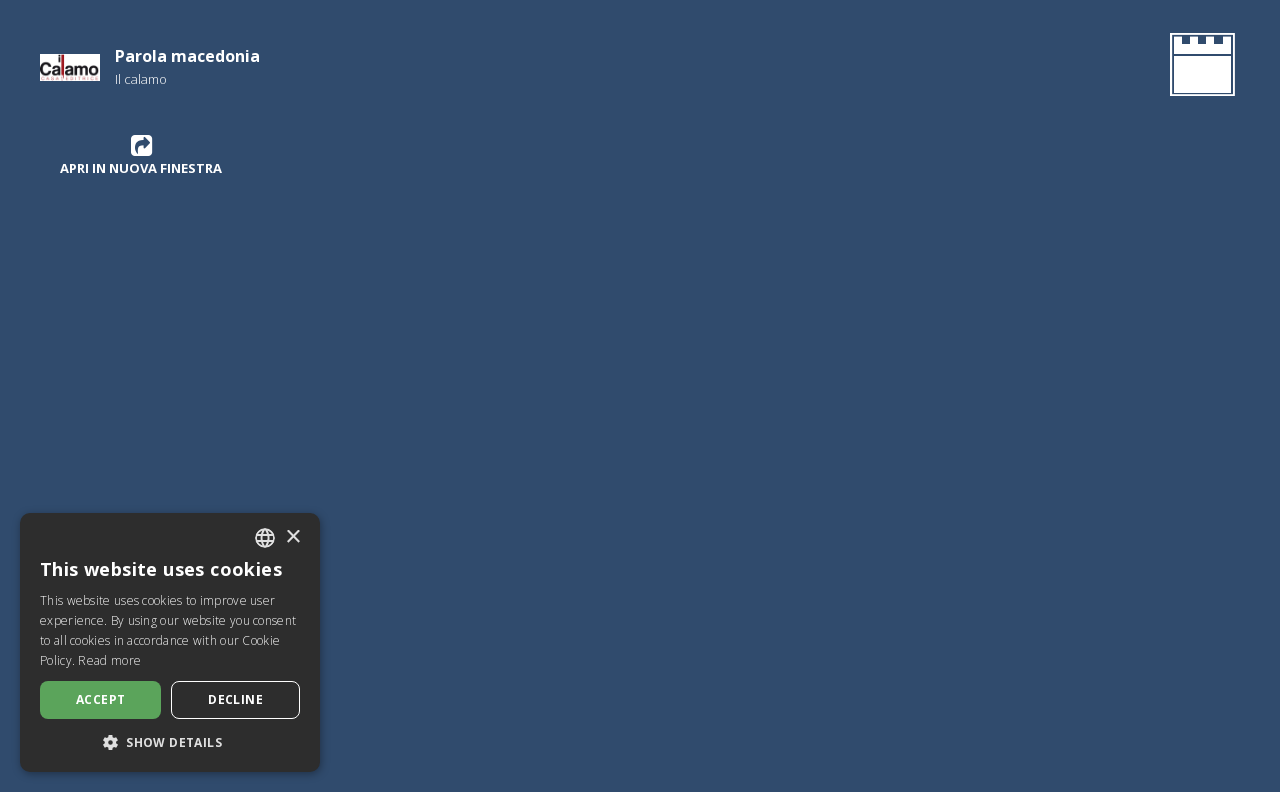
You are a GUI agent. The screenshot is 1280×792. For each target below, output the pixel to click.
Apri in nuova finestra (141, 155)
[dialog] (170, 642)
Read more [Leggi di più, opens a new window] (109, 660)
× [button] (292, 537)
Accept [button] (100, 699)
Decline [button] (235, 699)
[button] (170, 742)
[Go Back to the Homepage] (1198, 68)
